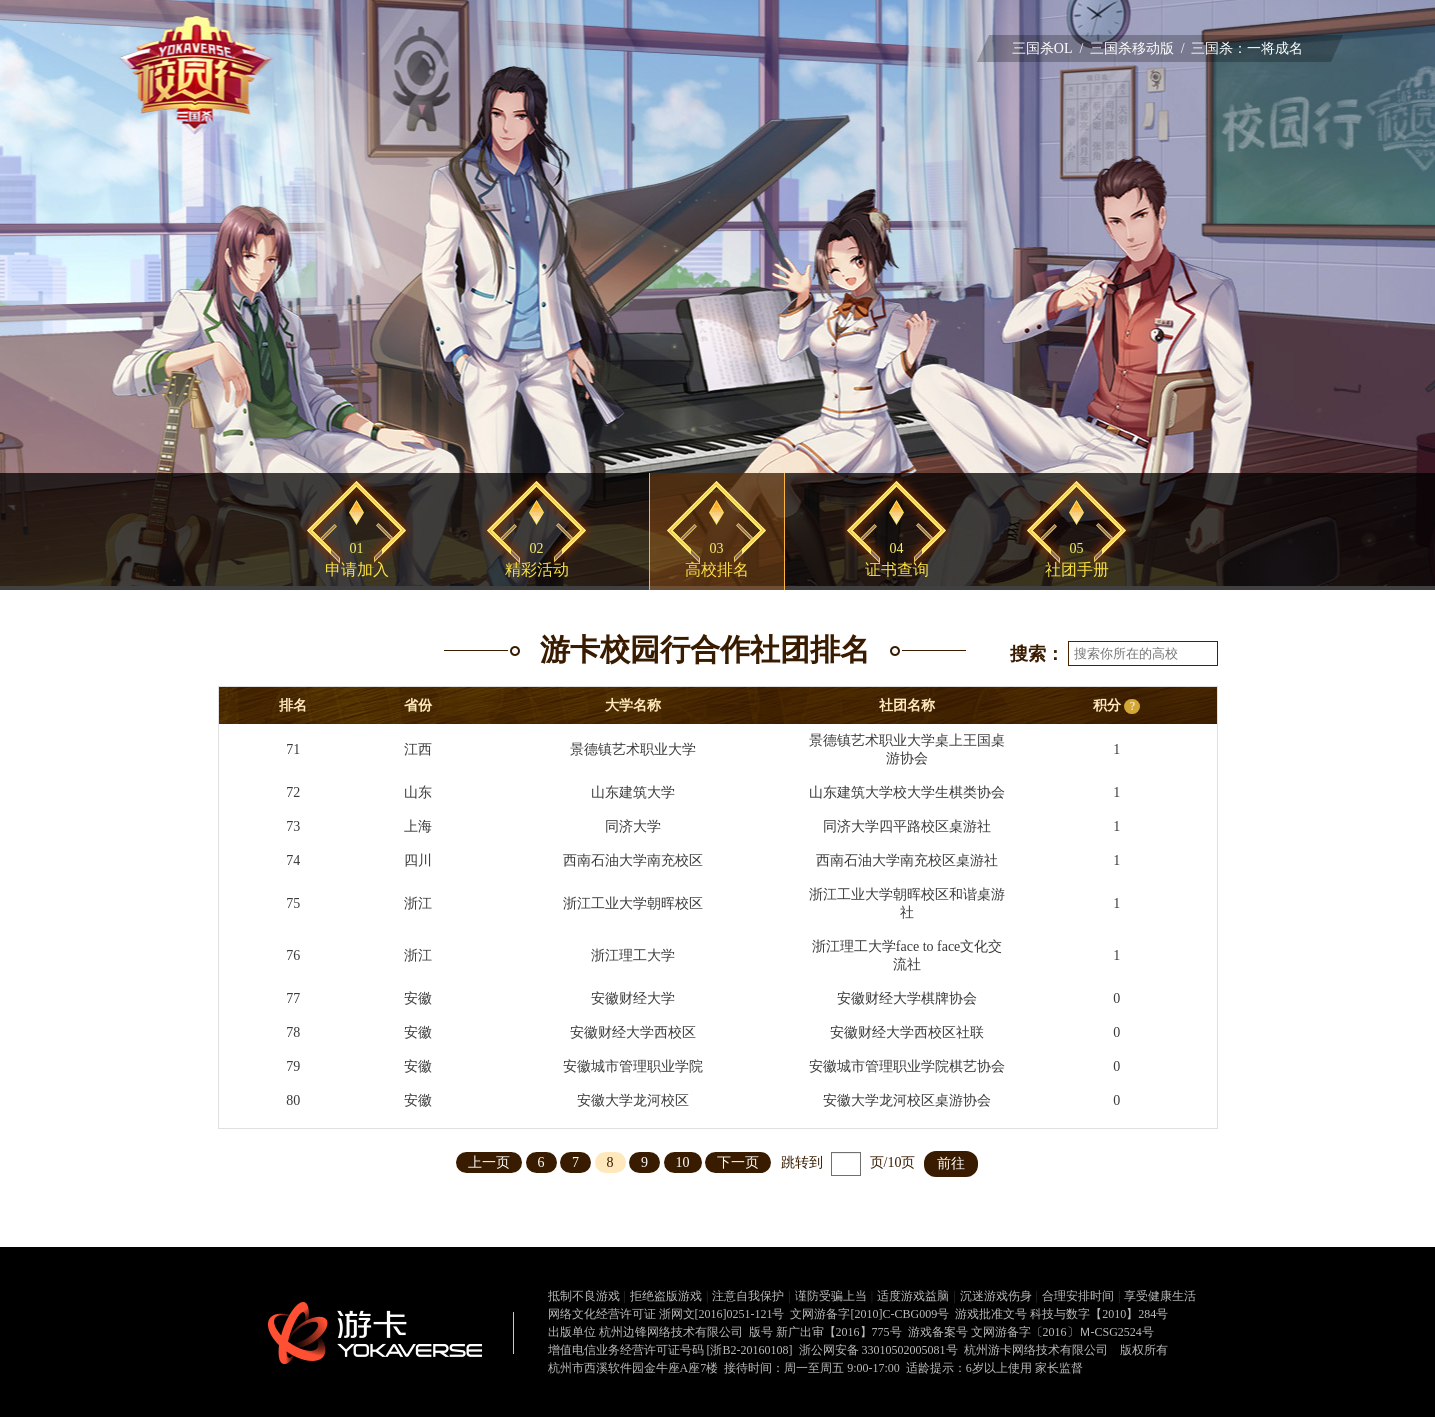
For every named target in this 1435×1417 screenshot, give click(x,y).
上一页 (489, 1162)
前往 (951, 1163)
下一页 (738, 1162)
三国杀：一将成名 (1247, 48)
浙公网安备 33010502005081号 (878, 1350)
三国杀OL (1042, 48)
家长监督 (1059, 1368)
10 (683, 1162)
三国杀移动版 (1132, 48)
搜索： (1037, 654)
